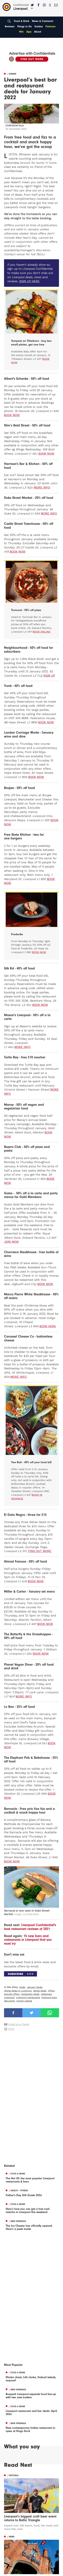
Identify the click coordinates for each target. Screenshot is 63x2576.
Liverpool (9, 1997)
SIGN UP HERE (29, 281)
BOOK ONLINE (41, 631)
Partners (50, 26)
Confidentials (14, 125)
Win (21, 31)
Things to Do (24, 26)
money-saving (24, 2000)
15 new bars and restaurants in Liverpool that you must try (28, 1939)
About (37, 31)
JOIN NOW (11, 1241)
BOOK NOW (12, 415)
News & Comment (42, 21)
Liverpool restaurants (28, 1997)
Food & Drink (21, 21)
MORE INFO (42, 487)
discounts (9, 2000)
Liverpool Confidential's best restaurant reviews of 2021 (30, 1927)
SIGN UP (49, 675)
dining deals (40, 1990)
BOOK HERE (47, 1326)
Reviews (9, 26)
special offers (12, 1994)
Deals (22, 1987)
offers (51, 1990)
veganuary (46, 1994)
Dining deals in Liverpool (18, 1990)
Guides (38, 26)
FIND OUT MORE (39, 1551)
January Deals (35, 1987)
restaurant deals (30, 1994)
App (28, 31)
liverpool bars (49, 1997)
